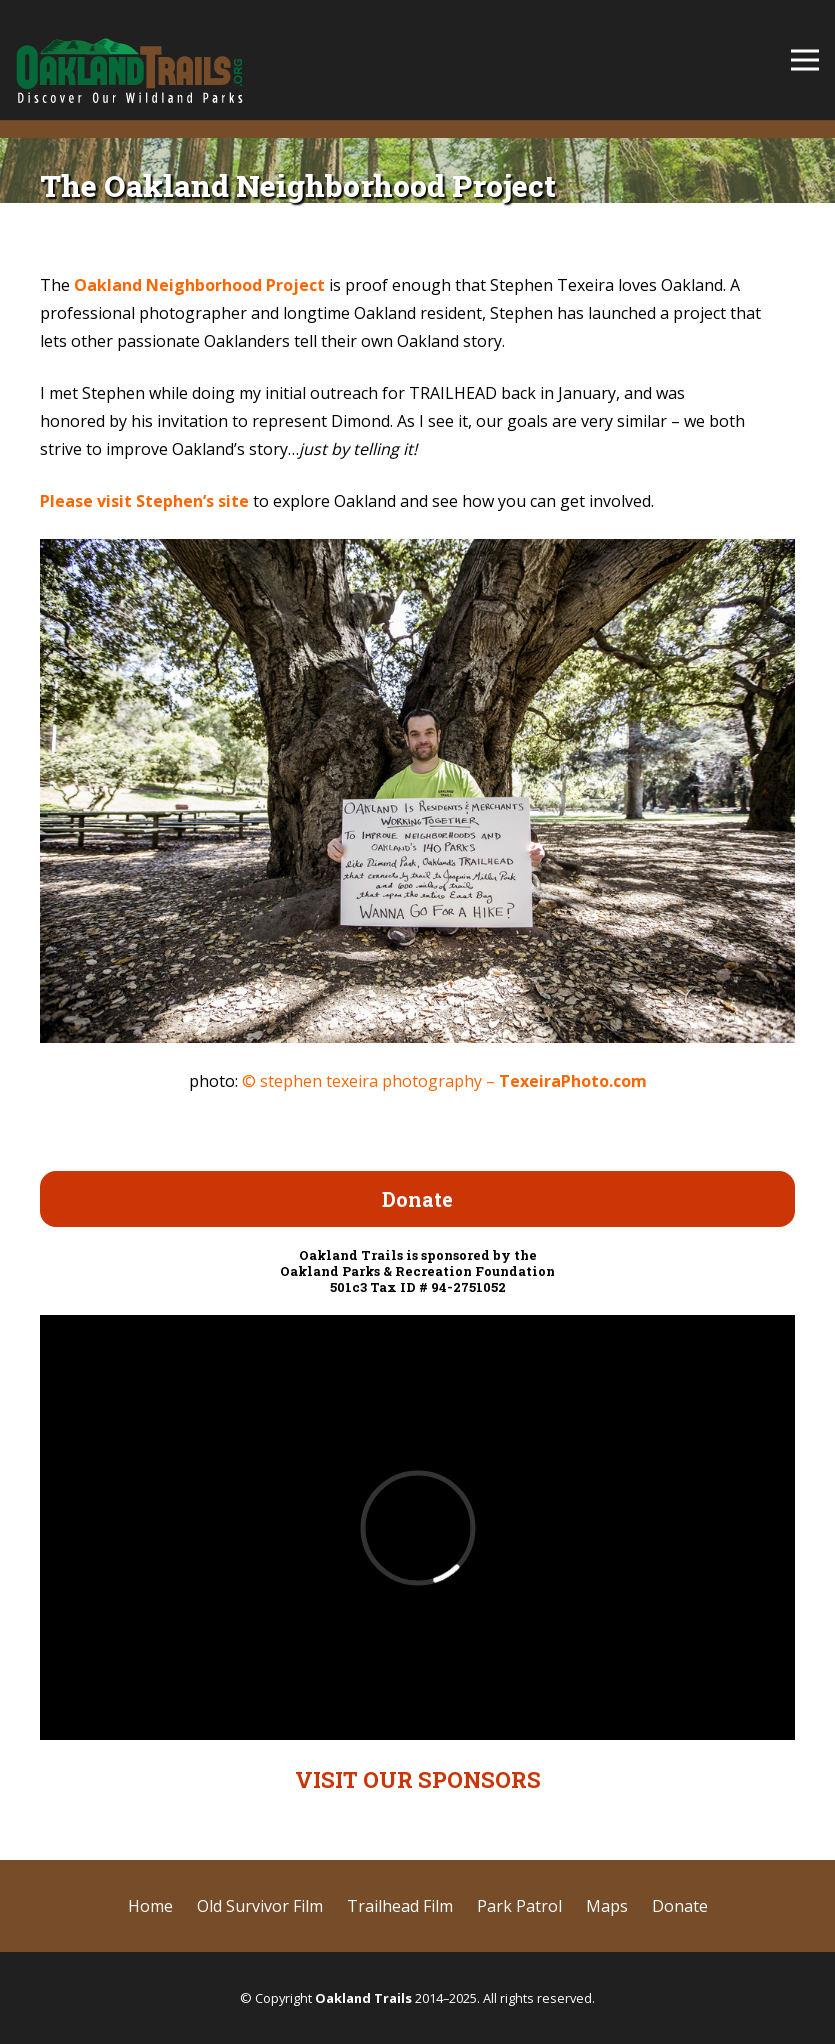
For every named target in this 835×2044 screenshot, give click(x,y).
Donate (680, 1906)
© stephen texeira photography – (444, 1081)
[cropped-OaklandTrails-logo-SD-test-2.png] (129, 60)
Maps (607, 1906)
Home (150, 1906)
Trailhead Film (400, 1906)
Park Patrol (519, 1906)
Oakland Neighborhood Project (199, 285)
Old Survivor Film (260, 1906)
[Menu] (805, 60)
